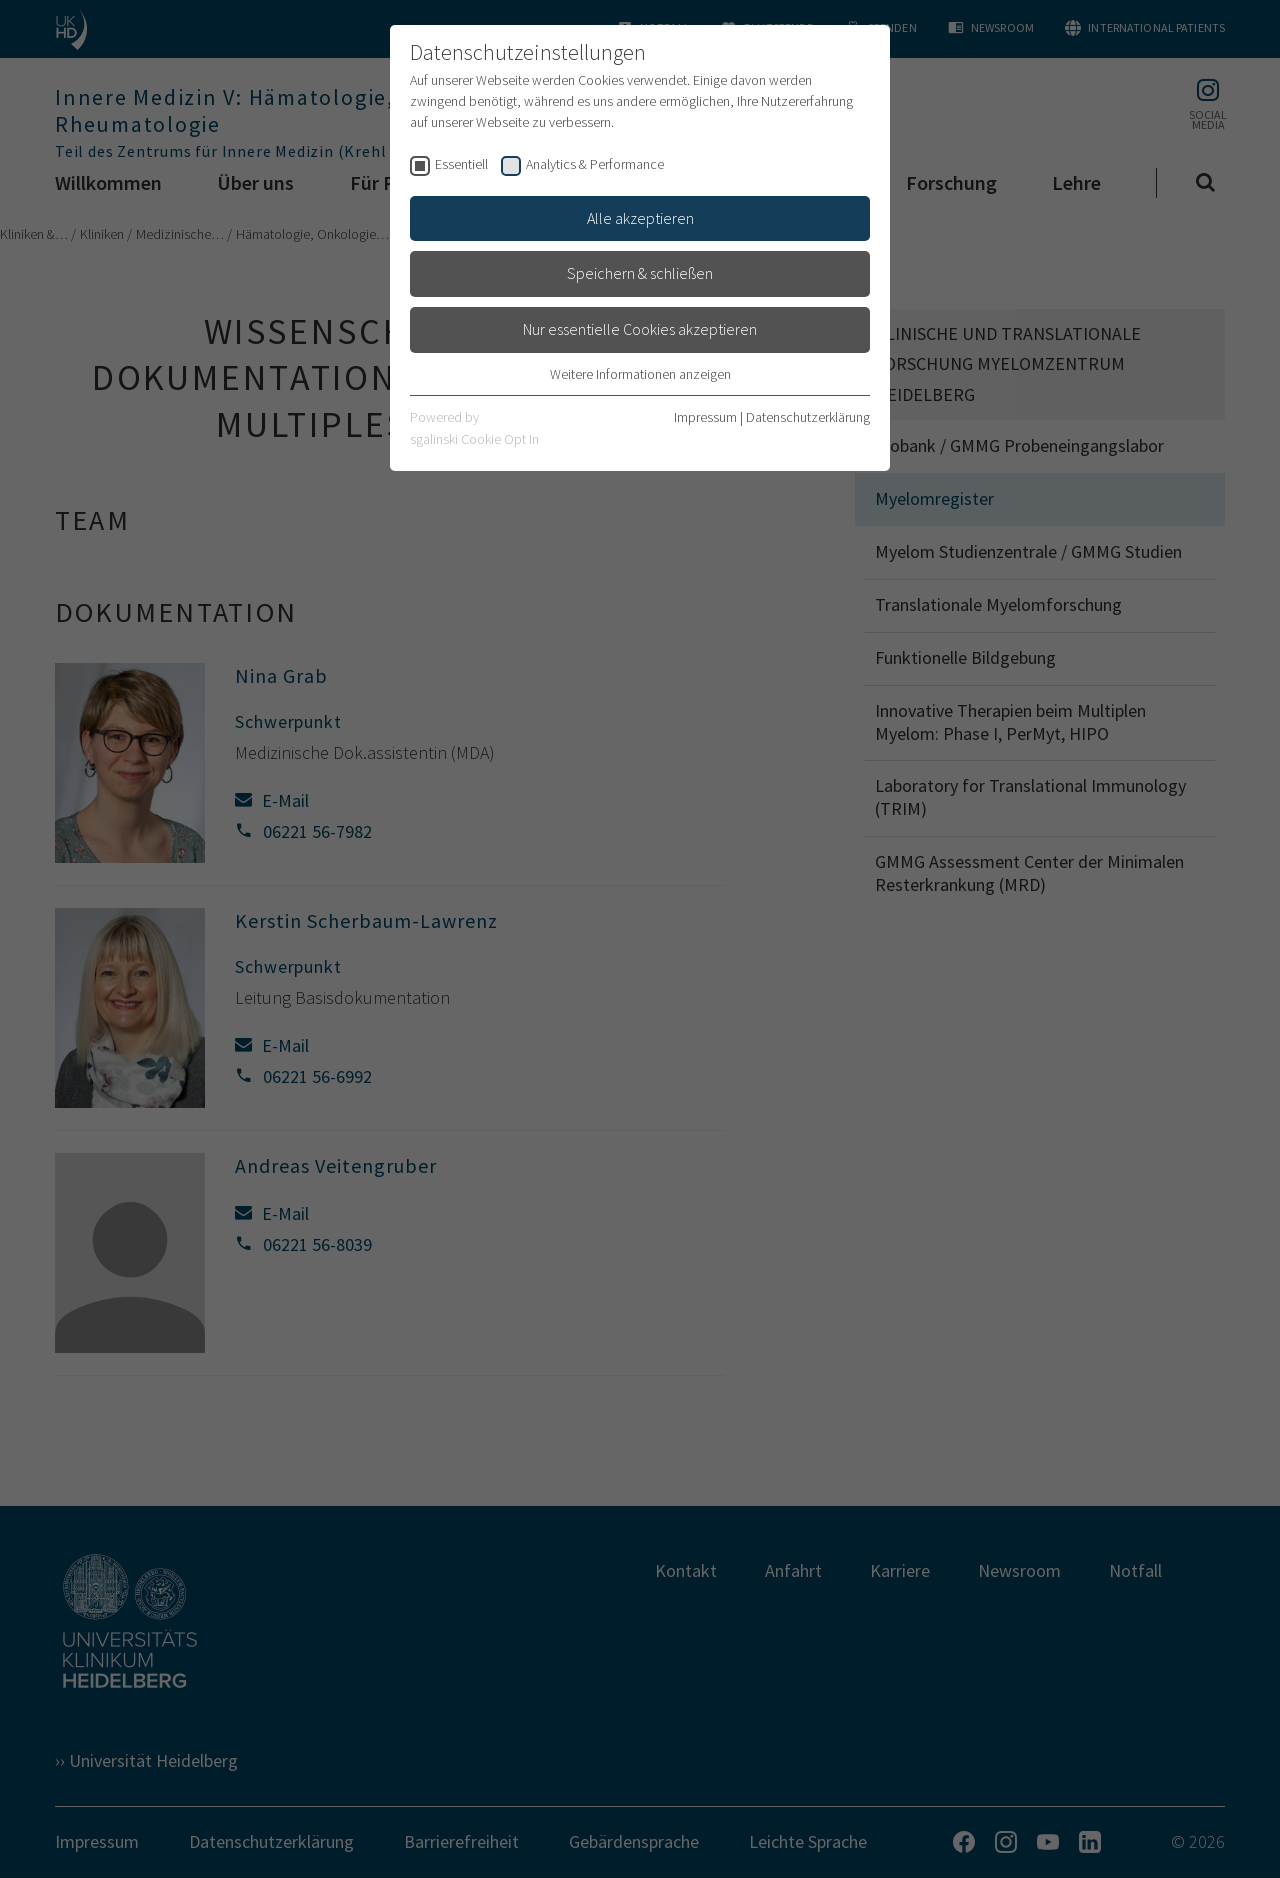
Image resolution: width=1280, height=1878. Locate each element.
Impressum (705, 417)
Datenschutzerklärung (808, 417)
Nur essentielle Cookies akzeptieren (640, 329)
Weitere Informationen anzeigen (640, 374)
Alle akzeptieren (640, 218)
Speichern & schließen (640, 273)
